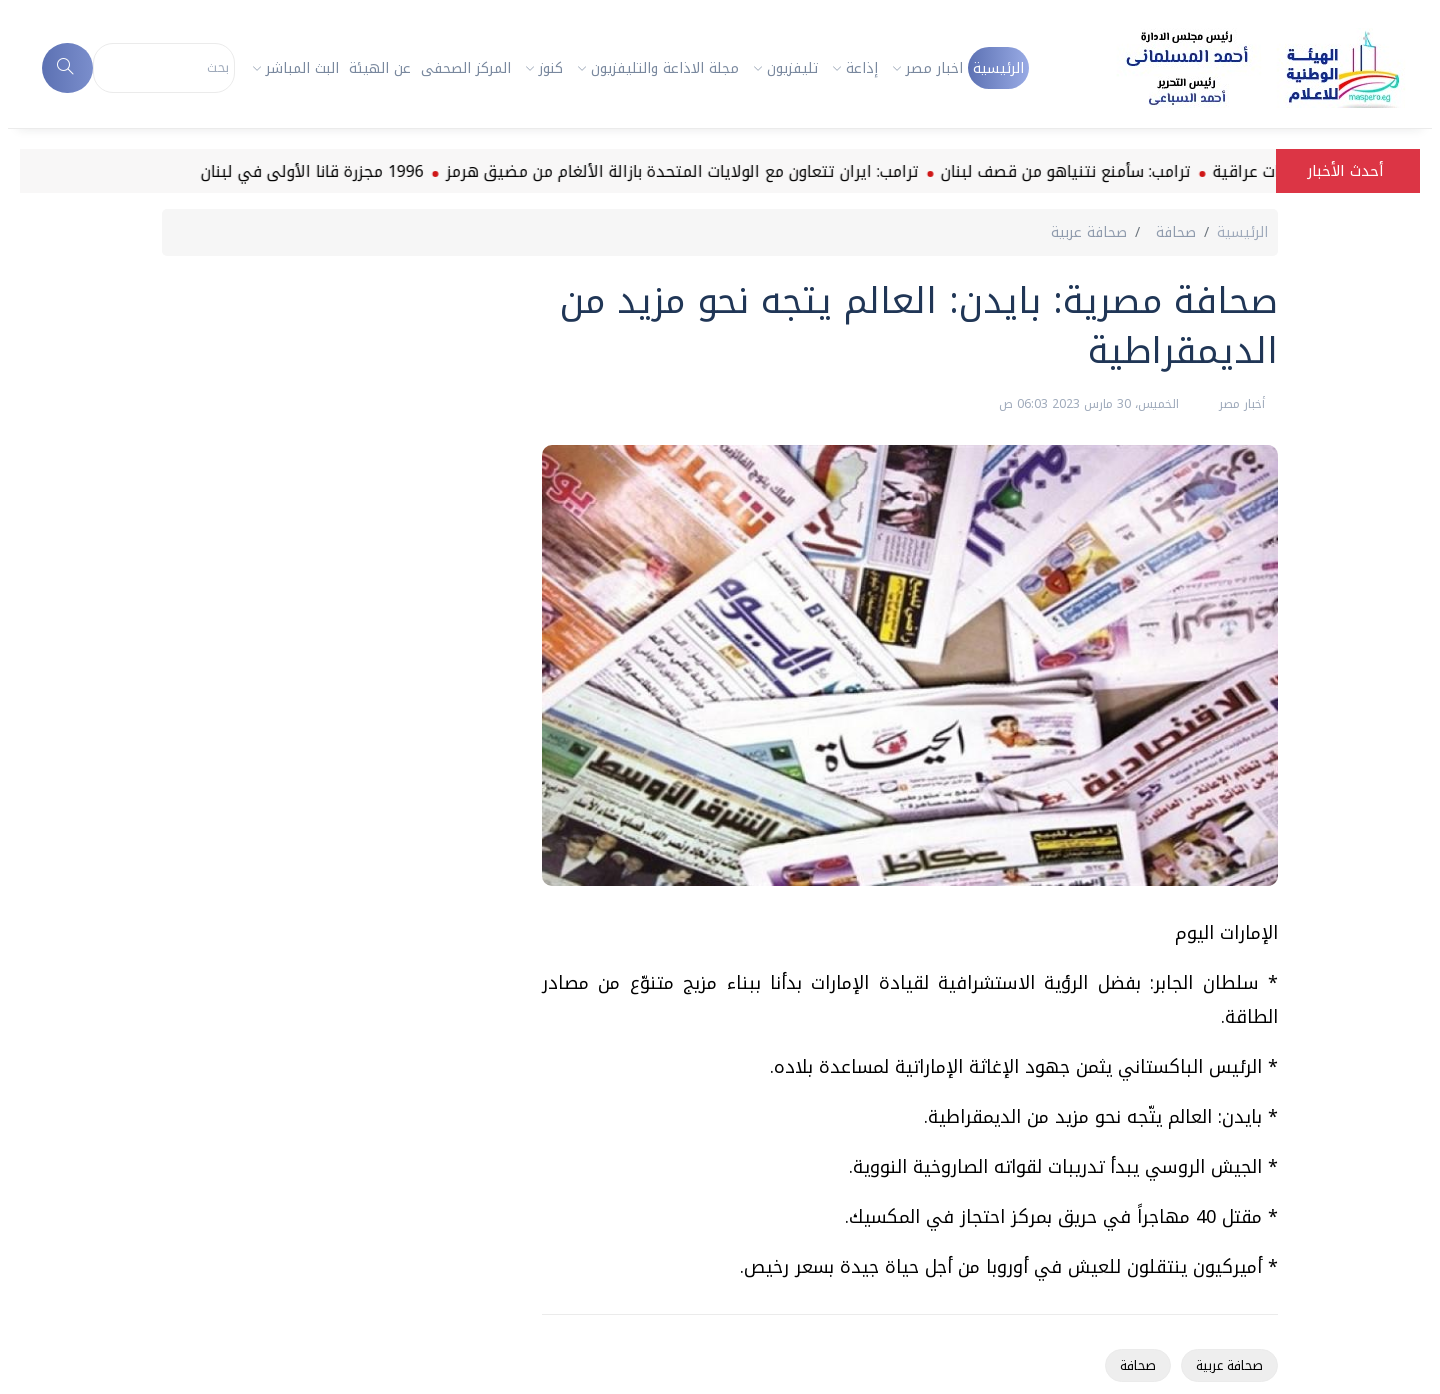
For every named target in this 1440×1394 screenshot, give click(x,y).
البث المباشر (302, 68)
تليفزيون (792, 68)
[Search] (164, 68)
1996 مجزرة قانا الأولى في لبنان (250, 171)
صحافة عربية (1229, 1365)
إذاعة (862, 68)
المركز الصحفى (466, 68)
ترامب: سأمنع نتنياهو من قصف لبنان (1004, 171)
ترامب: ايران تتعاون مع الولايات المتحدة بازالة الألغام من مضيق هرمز (620, 171)
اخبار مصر (934, 68)
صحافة (1138, 1365)
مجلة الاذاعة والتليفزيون (665, 68)
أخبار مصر (1240, 404)
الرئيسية (998, 68)
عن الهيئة (380, 68)
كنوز (551, 68)
